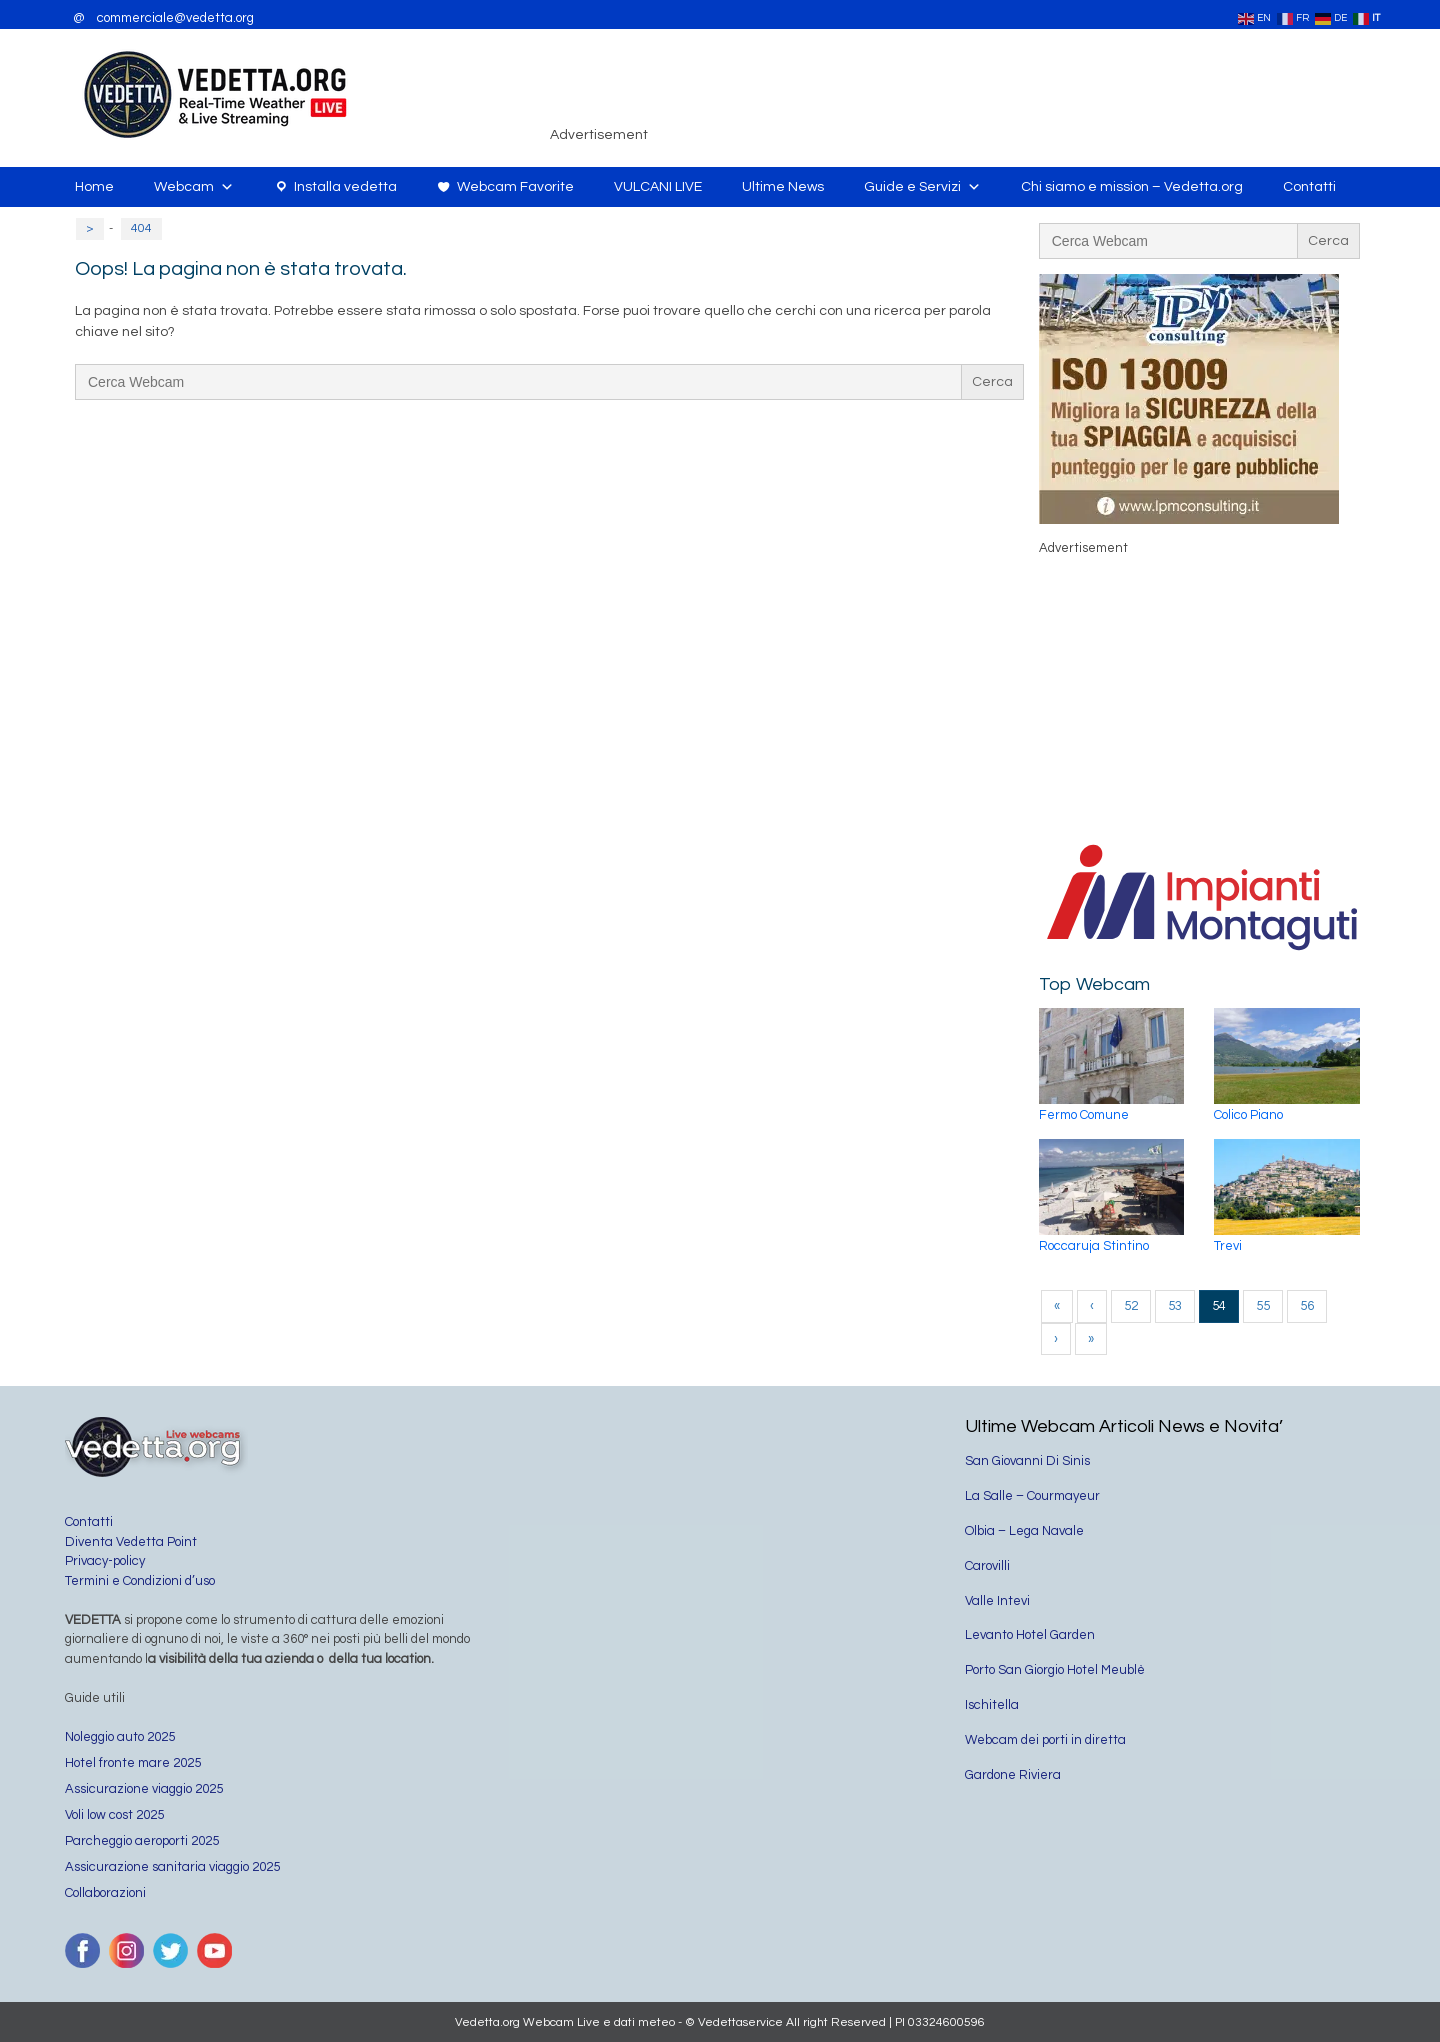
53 (1175, 1306)
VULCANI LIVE (658, 187)
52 (1131, 1306)
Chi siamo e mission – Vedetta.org (1132, 187)
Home (94, 187)
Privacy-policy (105, 1561)
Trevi (1228, 1246)
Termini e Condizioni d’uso (140, 1581)
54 (1219, 1306)
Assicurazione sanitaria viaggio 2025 (172, 1867)
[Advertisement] (1015, 94)
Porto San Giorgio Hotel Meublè (1055, 1670)
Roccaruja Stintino (1094, 1246)
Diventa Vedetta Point (131, 1542)
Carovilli (987, 1566)
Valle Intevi (997, 1601)
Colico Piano (1248, 1115)
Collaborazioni (105, 1893)
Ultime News (783, 187)
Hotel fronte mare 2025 (133, 1763)
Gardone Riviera (1013, 1775)
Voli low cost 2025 (114, 1815)
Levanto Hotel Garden (1030, 1635)
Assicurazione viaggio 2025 (144, 1789)
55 (1263, 1306)
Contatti (1309, 187)
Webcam (194, 187)
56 (1307, 1306)
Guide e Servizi (922, 187)
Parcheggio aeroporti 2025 (142, 1841)
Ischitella (992, 1705)
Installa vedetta (345, 187)
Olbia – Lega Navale (1024, 1531)
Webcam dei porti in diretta (1045, 1740)
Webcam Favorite (515, 187)
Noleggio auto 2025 (120, 1737)
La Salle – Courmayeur (1032, 1496)
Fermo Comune (1084, 1115)
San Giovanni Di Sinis (1027, 1461)
